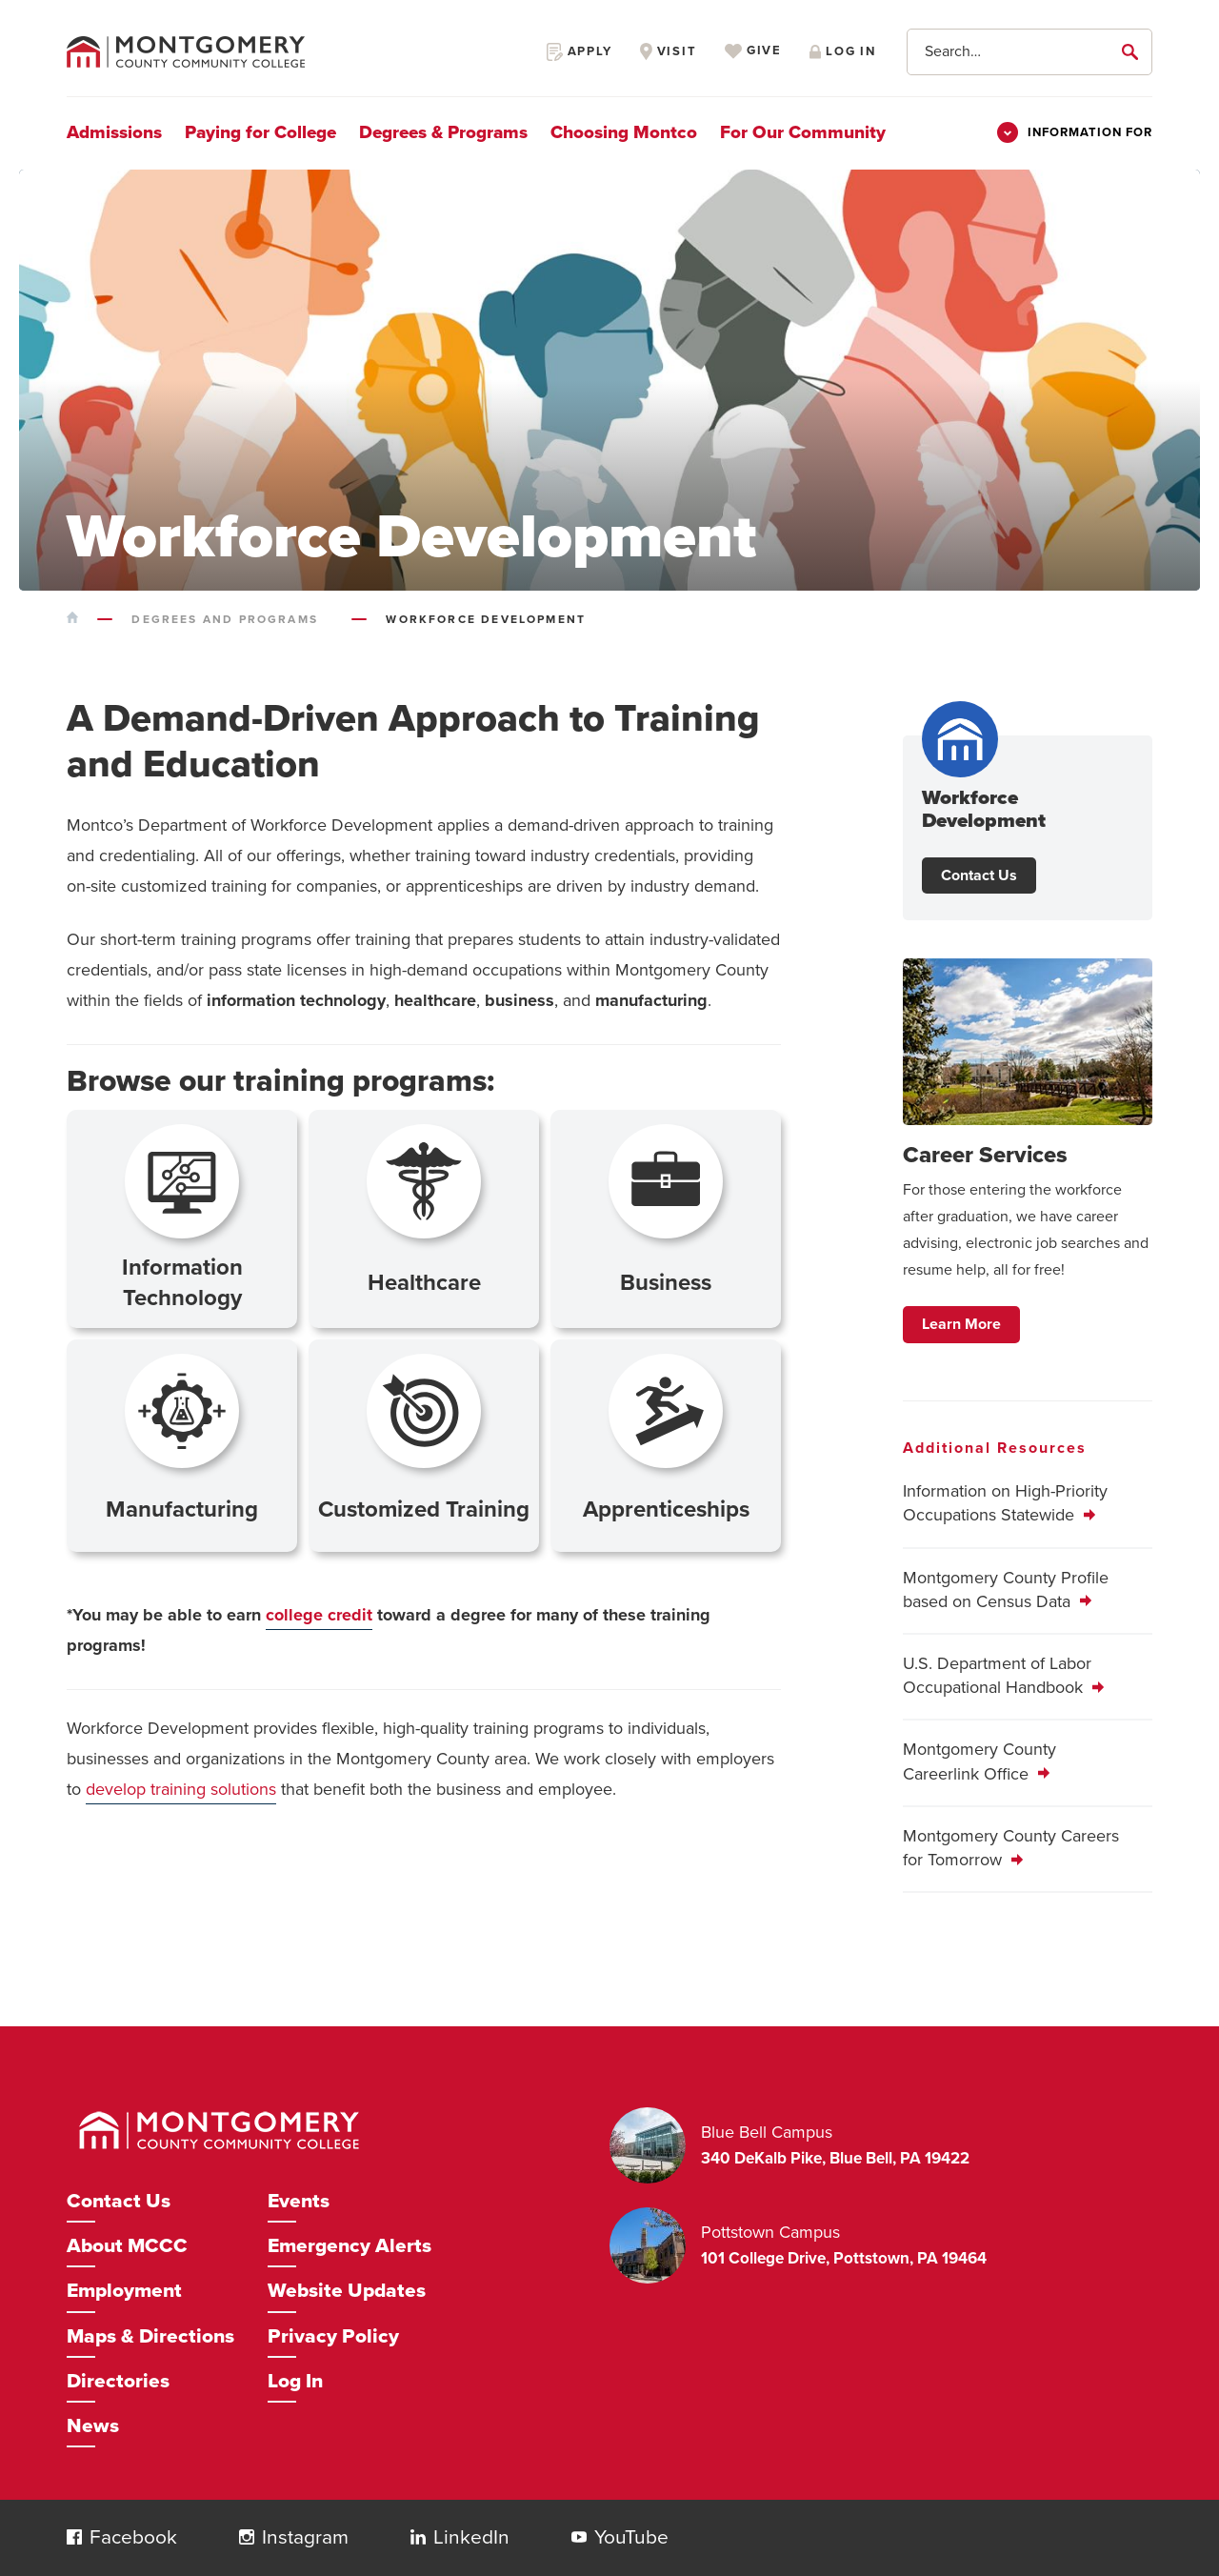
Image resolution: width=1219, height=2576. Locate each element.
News (93, 2426)
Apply (579, 51)
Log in (842, 51)
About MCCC (127, 2246)
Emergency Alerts (349, 2246)
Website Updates (347, 2291)
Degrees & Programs (443, 132)
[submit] (1133, 51)
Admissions (114, 132)
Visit (668, 51)
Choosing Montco (623, 132)
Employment (124, 2291)
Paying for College (260, 132)
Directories (118, 2381)
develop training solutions (181, 1789)
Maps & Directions (150, 2336)
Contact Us (979, 875)
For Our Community (803, 132)
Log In (295, 2381)
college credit (319, 1614)
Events (299, 2201)
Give (753, 51)
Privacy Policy (333, 2336)
